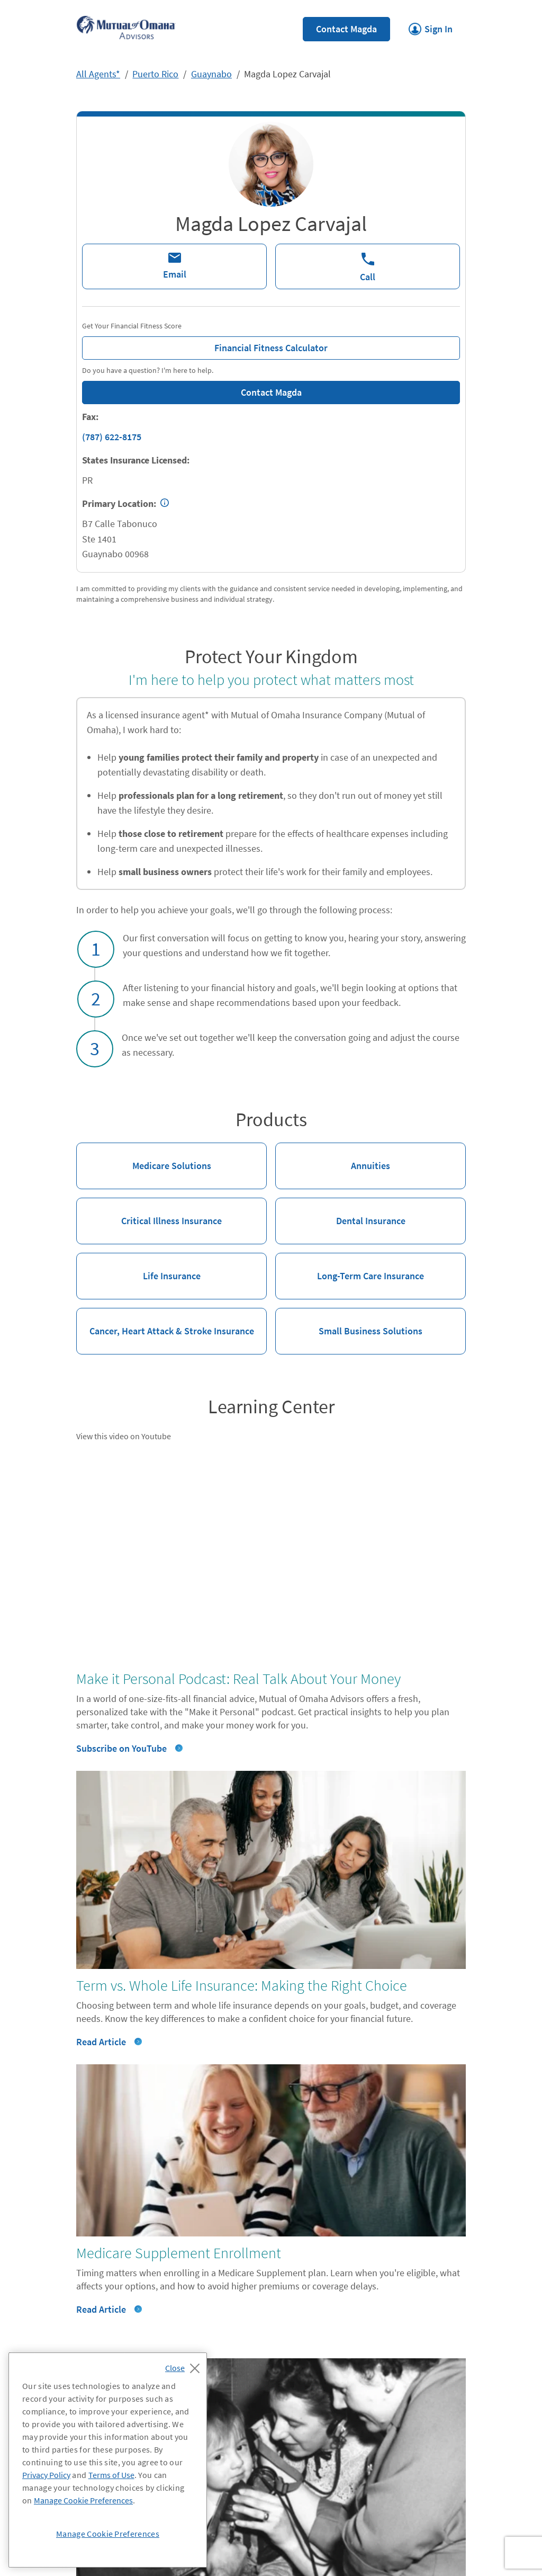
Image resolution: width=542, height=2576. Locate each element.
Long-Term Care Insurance (349, 1267)
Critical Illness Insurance (149, 1212)
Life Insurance (138, 1267)
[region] (107, 2460)
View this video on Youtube (123, 1436)
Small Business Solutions (348, 1322)
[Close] (185, 2365)
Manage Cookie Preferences (83, 2500)
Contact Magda (346, 29)
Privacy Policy (46, 2475)
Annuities (332, 1157)
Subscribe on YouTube (121, 1748)
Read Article (101, 2042)
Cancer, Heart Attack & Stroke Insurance (165, 1322)
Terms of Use (111, 2475)
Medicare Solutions (143, 1157)
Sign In (430, 26)
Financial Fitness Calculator (205, 345)
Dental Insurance (340, 1212)
